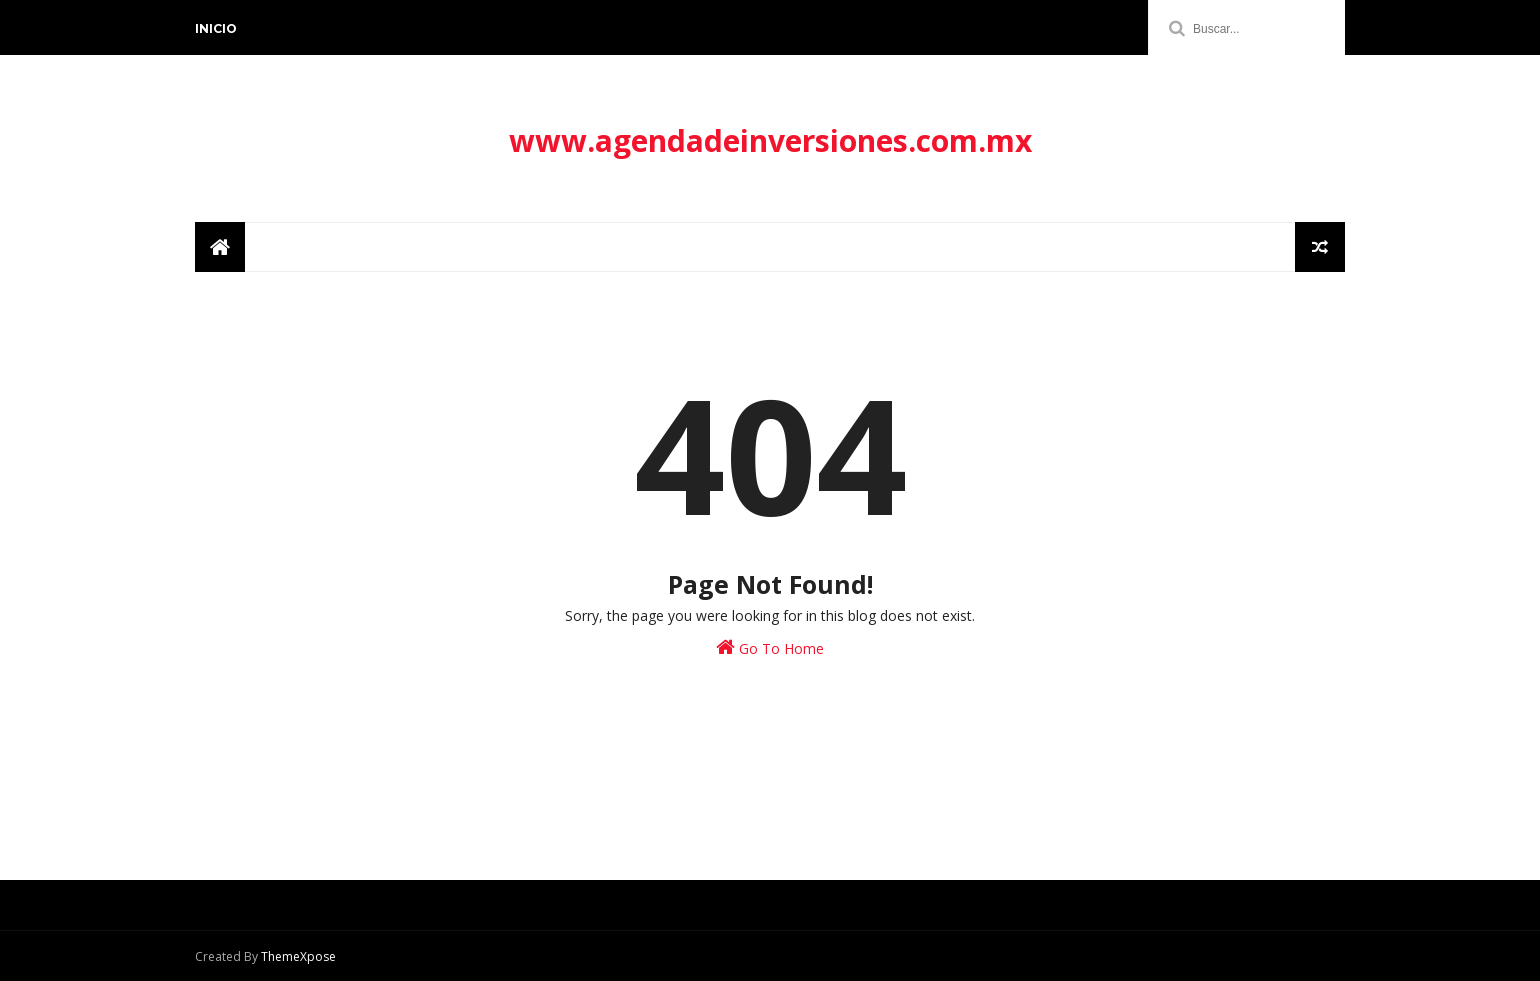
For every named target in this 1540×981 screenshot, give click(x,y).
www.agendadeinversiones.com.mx (770, 140)
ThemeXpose (298, 956)
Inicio (216, 28)
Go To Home (770, 647)
